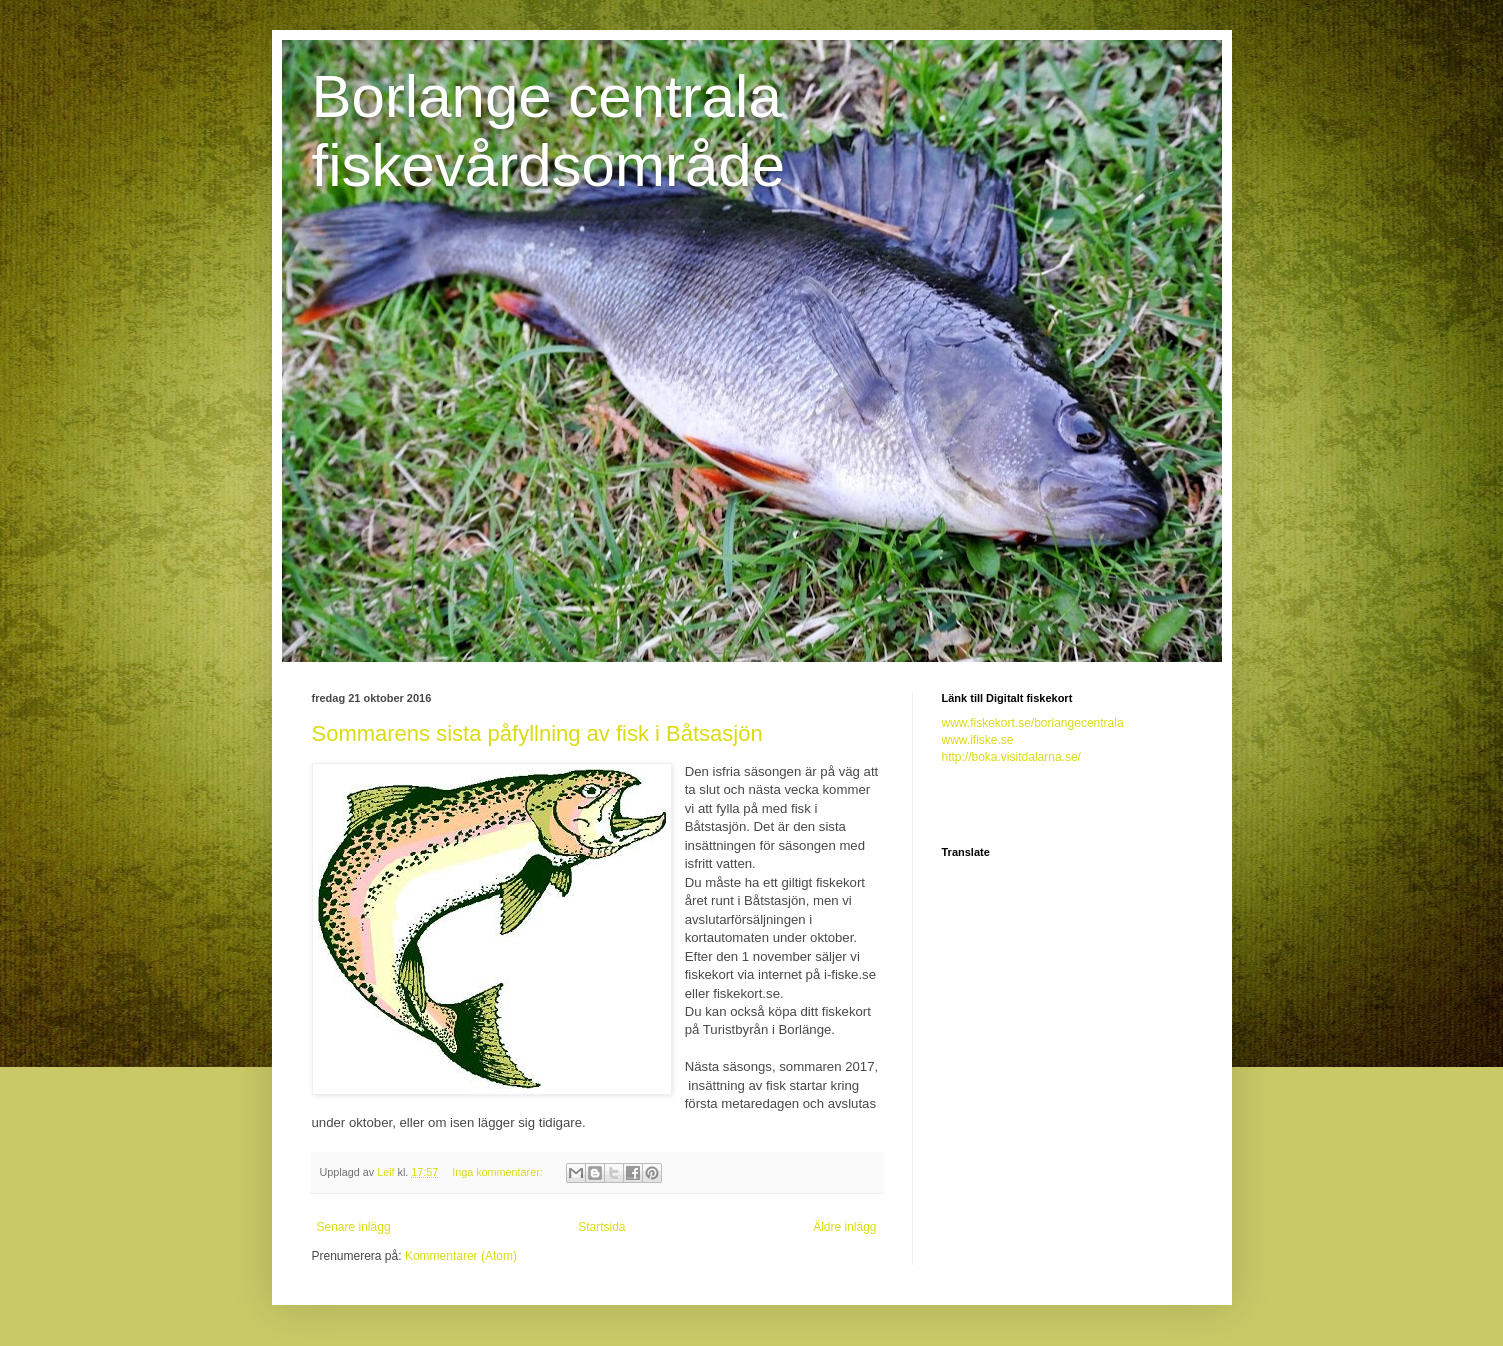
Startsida (601, 1227)
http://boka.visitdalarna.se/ (1011, 757)
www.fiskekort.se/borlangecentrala (1033, 723)
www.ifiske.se (978, 740)
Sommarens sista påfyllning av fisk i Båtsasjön (537, 733)
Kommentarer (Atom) (461, 1256)
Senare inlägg (354, 1227)
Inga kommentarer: (499, 1172)
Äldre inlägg (844, 1227)
